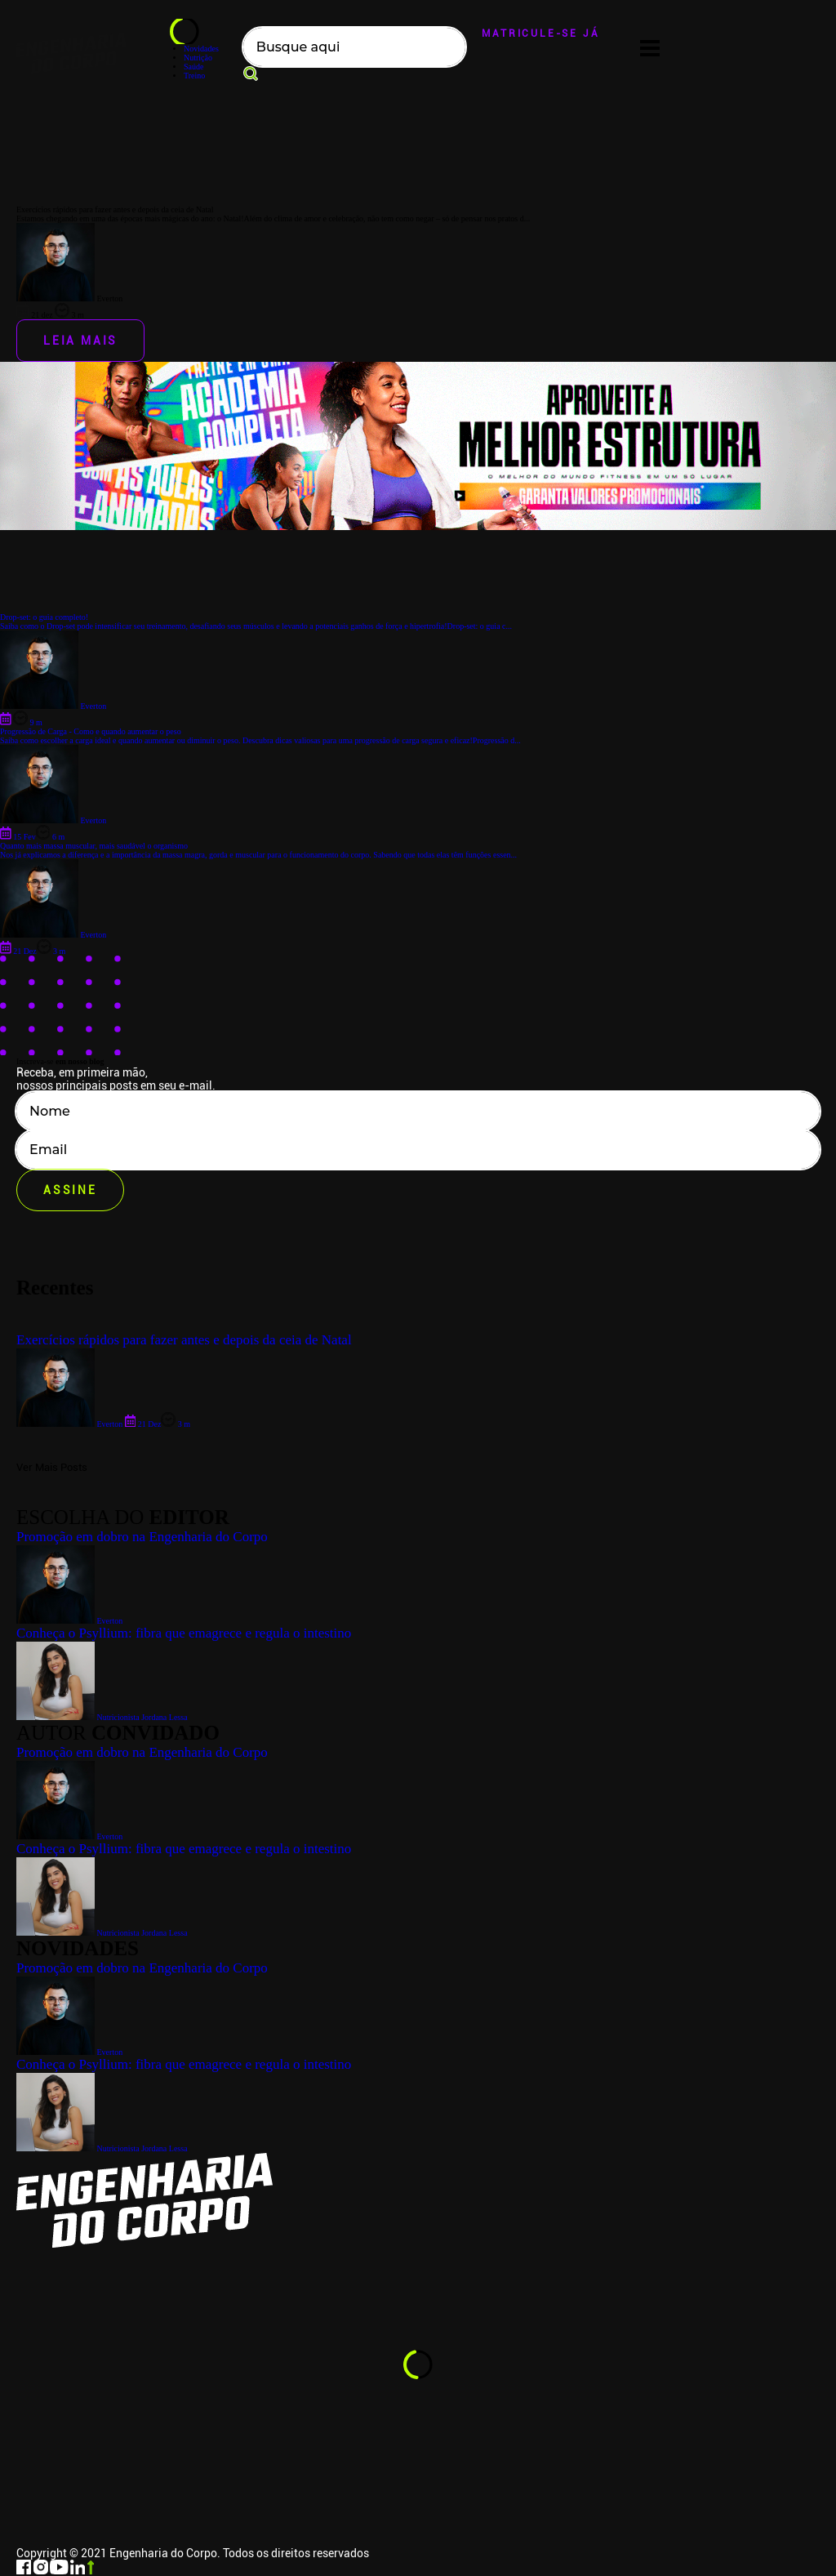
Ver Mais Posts (51, 1467)
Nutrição (198, 57)
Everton (69, 2052)
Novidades (201, 48)
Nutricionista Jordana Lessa (102, 2148)
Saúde (193, 66)
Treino (194, 75)
